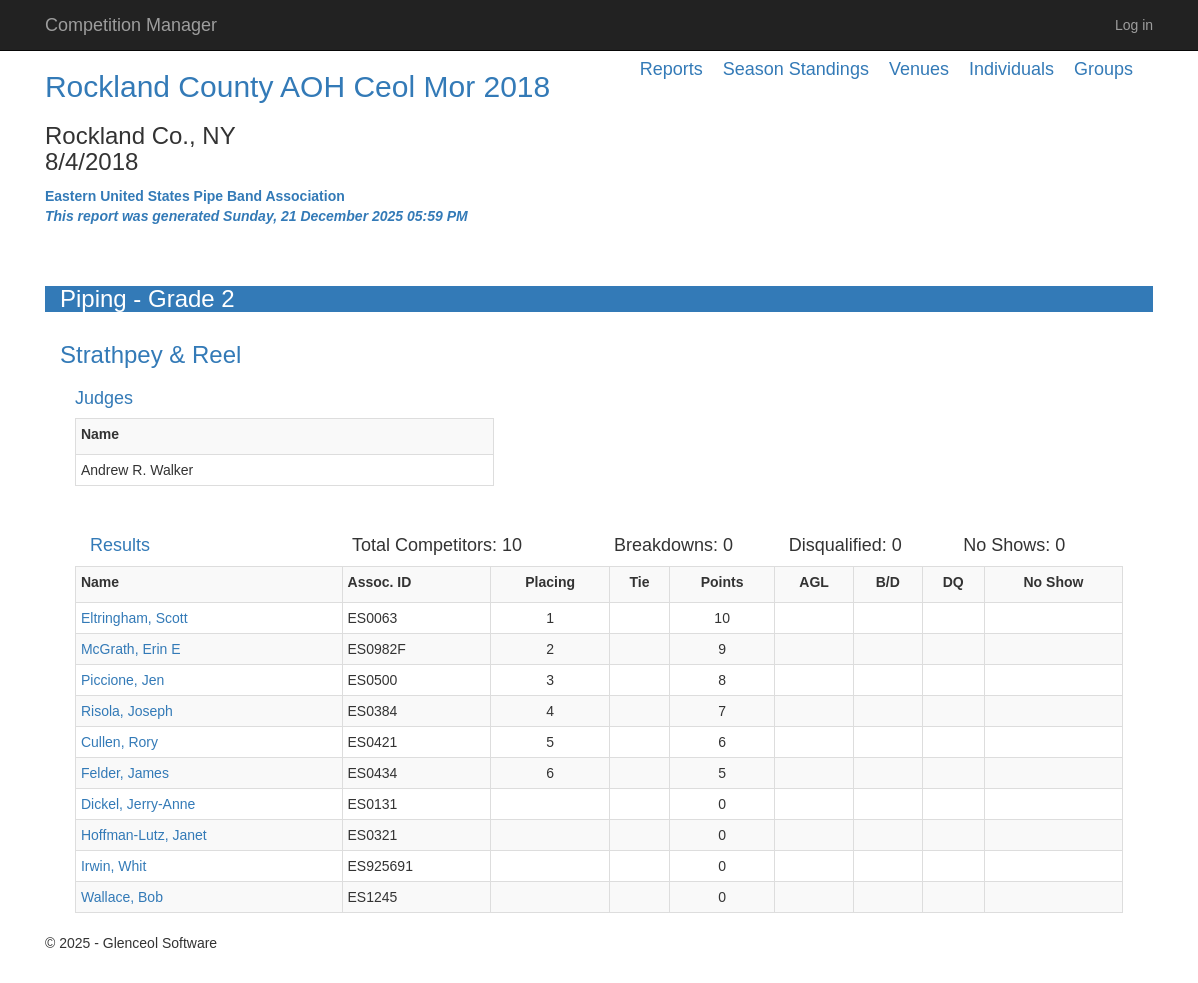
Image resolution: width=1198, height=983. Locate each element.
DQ (953, 582)
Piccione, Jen (122, 680)
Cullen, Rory (119, 742)
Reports (671, 69)
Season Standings (796, 69)
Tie (640, 582)
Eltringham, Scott (134, 618)
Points (722, 582)
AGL (814, 582)
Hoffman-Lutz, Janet (144, 835)
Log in (1134, 25)
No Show (1054, 582)
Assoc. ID (380, 582)
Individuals (1011, 69)
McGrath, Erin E (131, 649)
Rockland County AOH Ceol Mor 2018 (297, 86)
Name (100, 434)
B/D (888, 582)
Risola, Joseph (127, 711)
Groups (1103, 69)
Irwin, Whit (113, 866)
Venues (919, 69)
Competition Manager (131, 25)
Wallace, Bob (122, 897)
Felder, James (125, 773)
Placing (550, 582)
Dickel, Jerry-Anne (138, 804)
